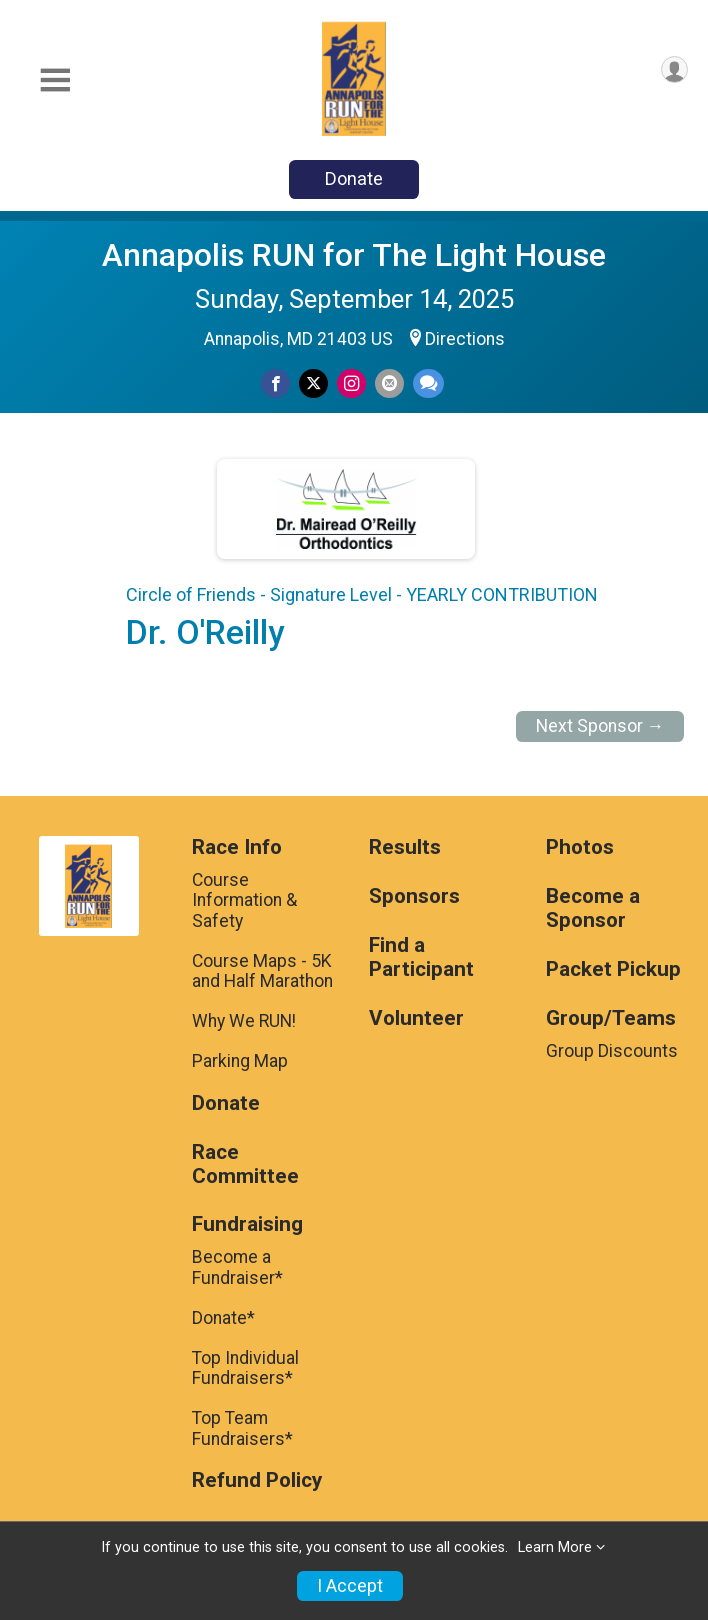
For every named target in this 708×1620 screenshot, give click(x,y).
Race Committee (245, 1164)
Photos (580, 847)
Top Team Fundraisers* (242, 1428)
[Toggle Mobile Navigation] (55, 80)
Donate (354, 178)
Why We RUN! (244, 1021)
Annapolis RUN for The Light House (354, 255)
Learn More (555, 1547)
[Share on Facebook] (275, 383)
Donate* (223, 1318)
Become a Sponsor (593, 908)
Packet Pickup (613, 969)
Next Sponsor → (600, 726)
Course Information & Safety (244, 900)
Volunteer (416, 1018)
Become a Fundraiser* (237, 1267)
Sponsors (414, 896)
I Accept (350, 1586)
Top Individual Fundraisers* (245, 1368)
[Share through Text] (428, 383)
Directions (465, 339)
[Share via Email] (389, 383)
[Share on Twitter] (313, 383)
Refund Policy (257, 1480)
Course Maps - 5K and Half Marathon (262, 971)
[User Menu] (674, 69)
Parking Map (240, 1061)
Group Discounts (612, 1051)
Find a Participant (421, 957)
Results (405, 847)
